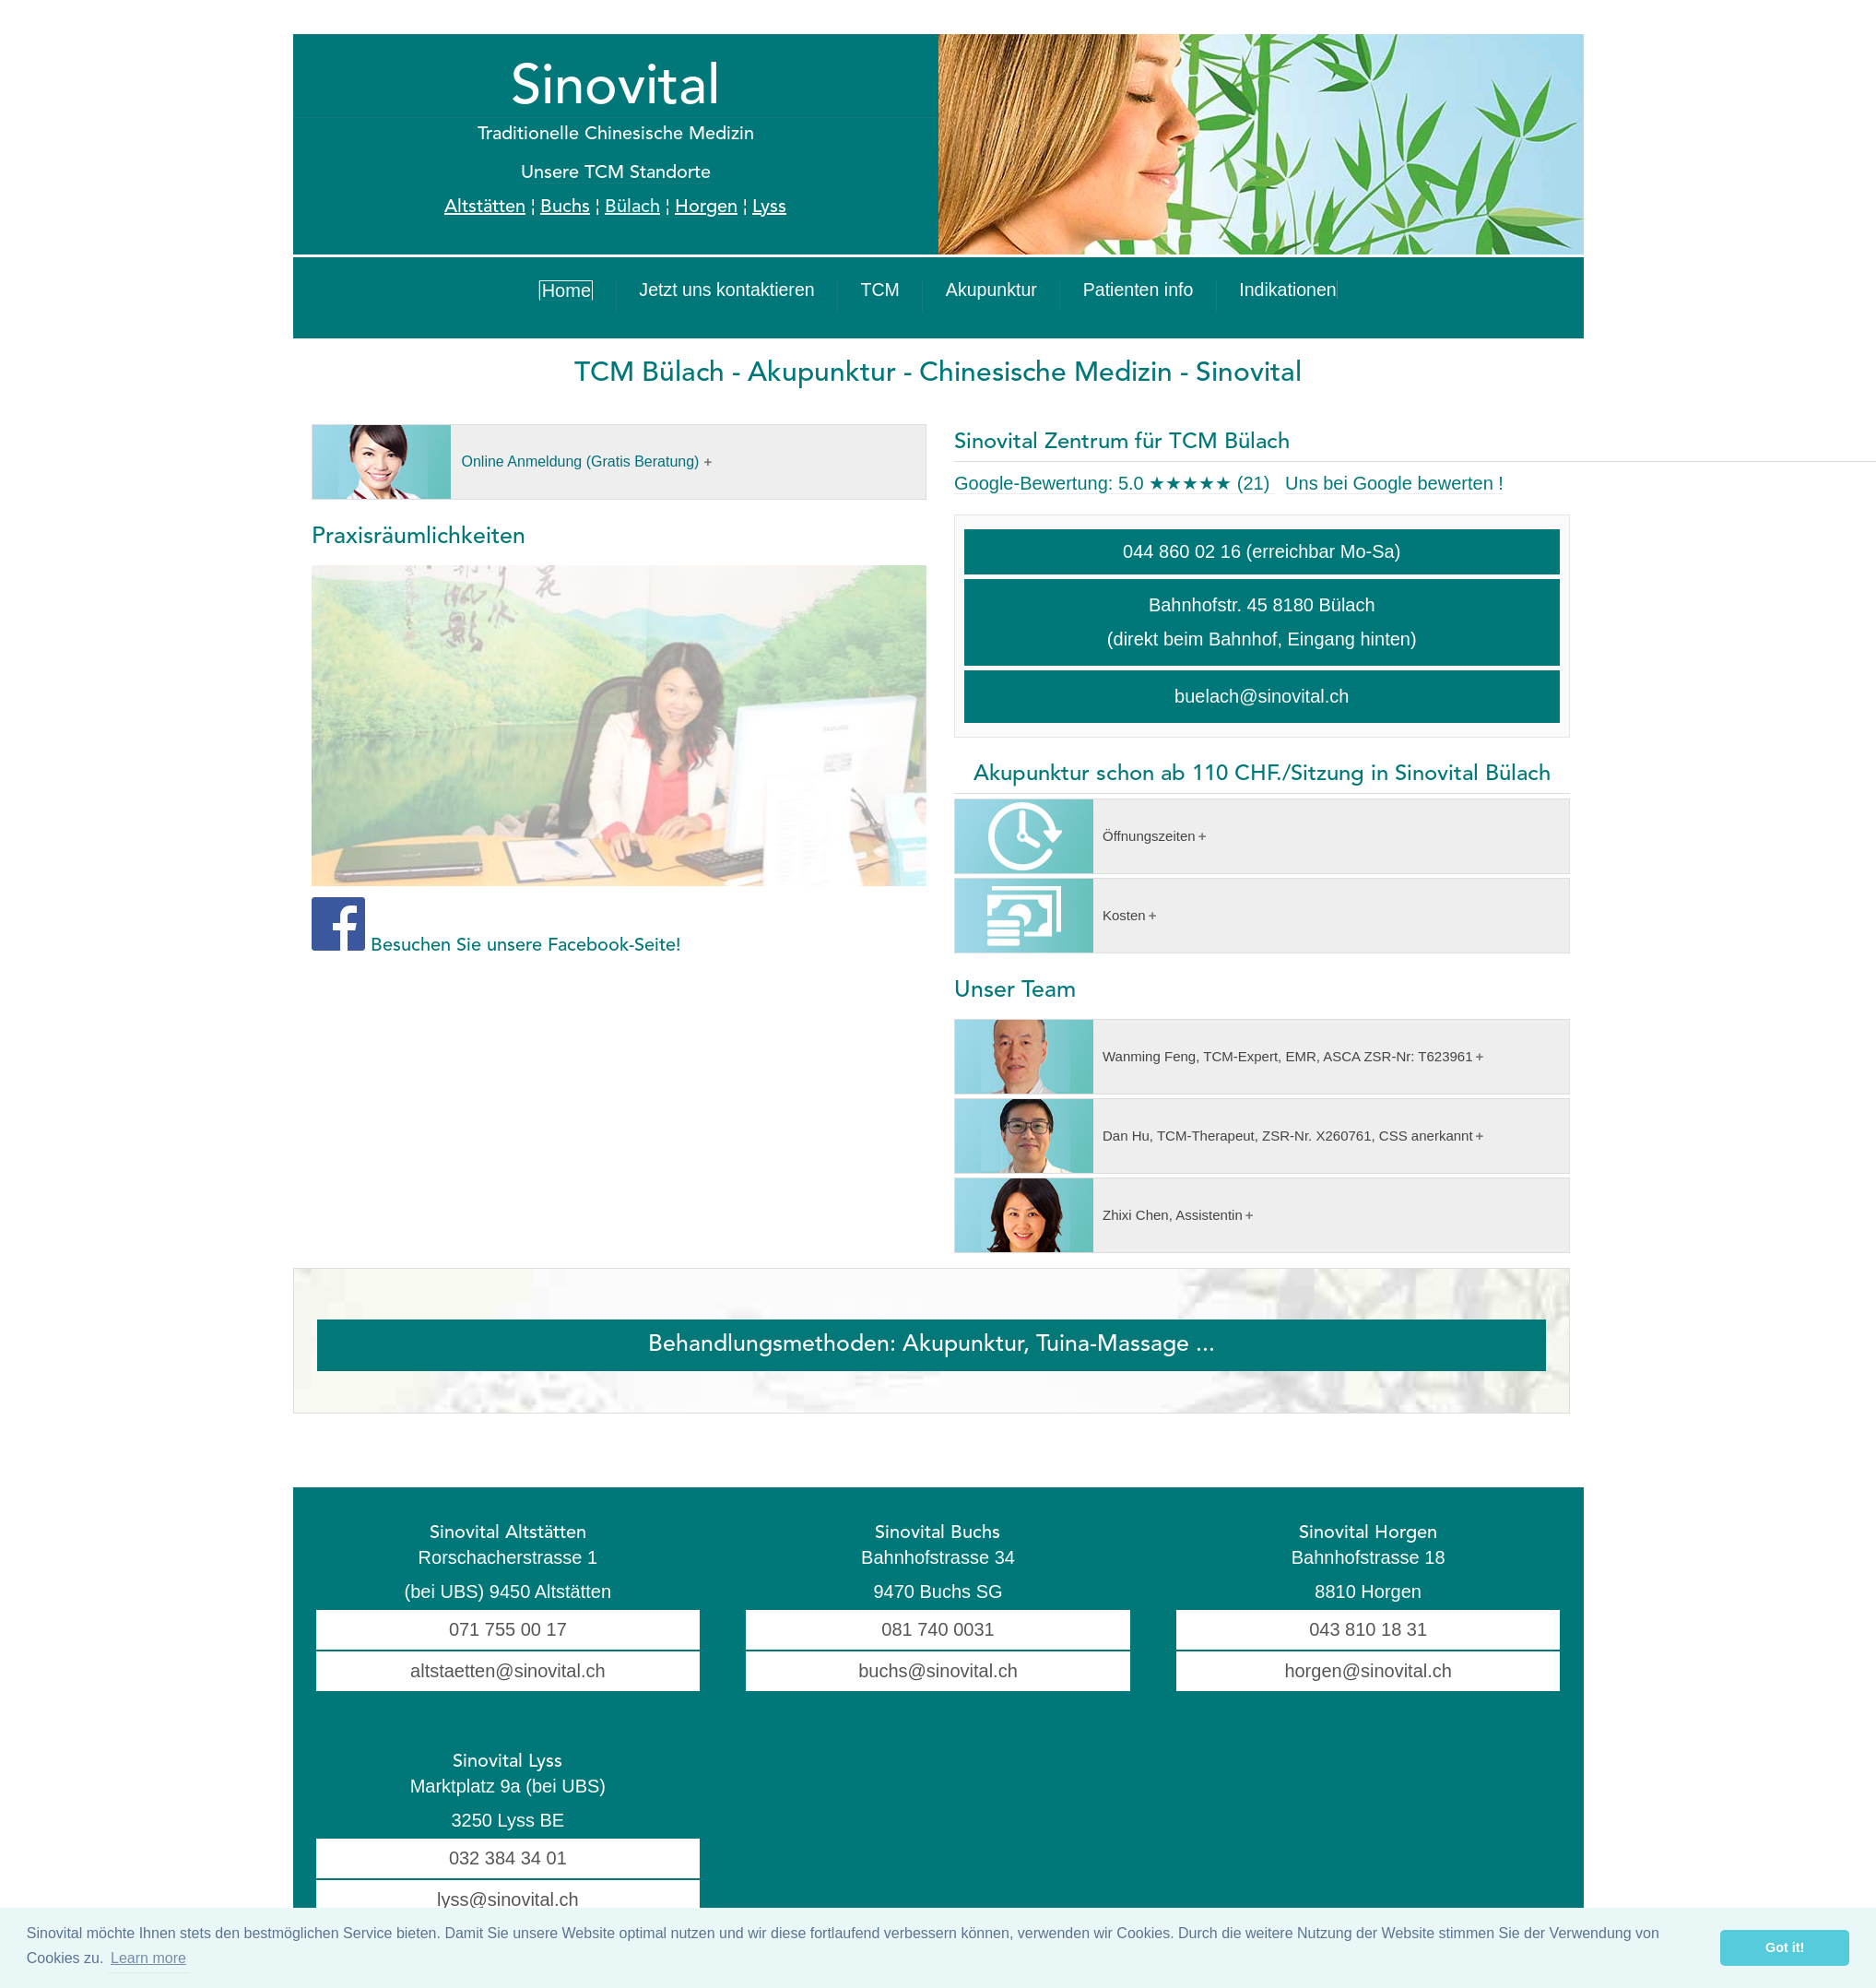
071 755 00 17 (508, 1629)
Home (655, 297)
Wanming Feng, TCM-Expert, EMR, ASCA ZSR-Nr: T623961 (1214, 1057)
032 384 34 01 (508, 1858)
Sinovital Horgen (1368, 1533)
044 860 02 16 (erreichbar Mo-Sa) (1261, 551)
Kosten (1050, 916)
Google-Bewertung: (1114, 483)
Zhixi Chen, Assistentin (1099, 1215)
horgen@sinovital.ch (1368, 1671)
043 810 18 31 (1368, 1629)
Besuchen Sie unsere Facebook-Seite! (526, 946)
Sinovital (615, 89)
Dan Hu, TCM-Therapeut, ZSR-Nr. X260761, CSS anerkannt (1214, 1136)
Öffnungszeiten (1075, 836)
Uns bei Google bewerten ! (1394, 483)
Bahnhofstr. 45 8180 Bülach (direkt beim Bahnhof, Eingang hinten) (1262, 622)
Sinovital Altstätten (508, 1533)
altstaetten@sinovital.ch (508, 1671)
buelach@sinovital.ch (1261, 696)
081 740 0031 (937, 1629)
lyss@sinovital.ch (508, 1899)
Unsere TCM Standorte (616, 173)
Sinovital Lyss (507, 1762)
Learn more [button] (148, 1958)
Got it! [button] (1784, 1947)
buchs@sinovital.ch (938, 1671)
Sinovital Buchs (937, 1533)
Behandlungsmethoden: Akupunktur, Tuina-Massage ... (931, 1344)
